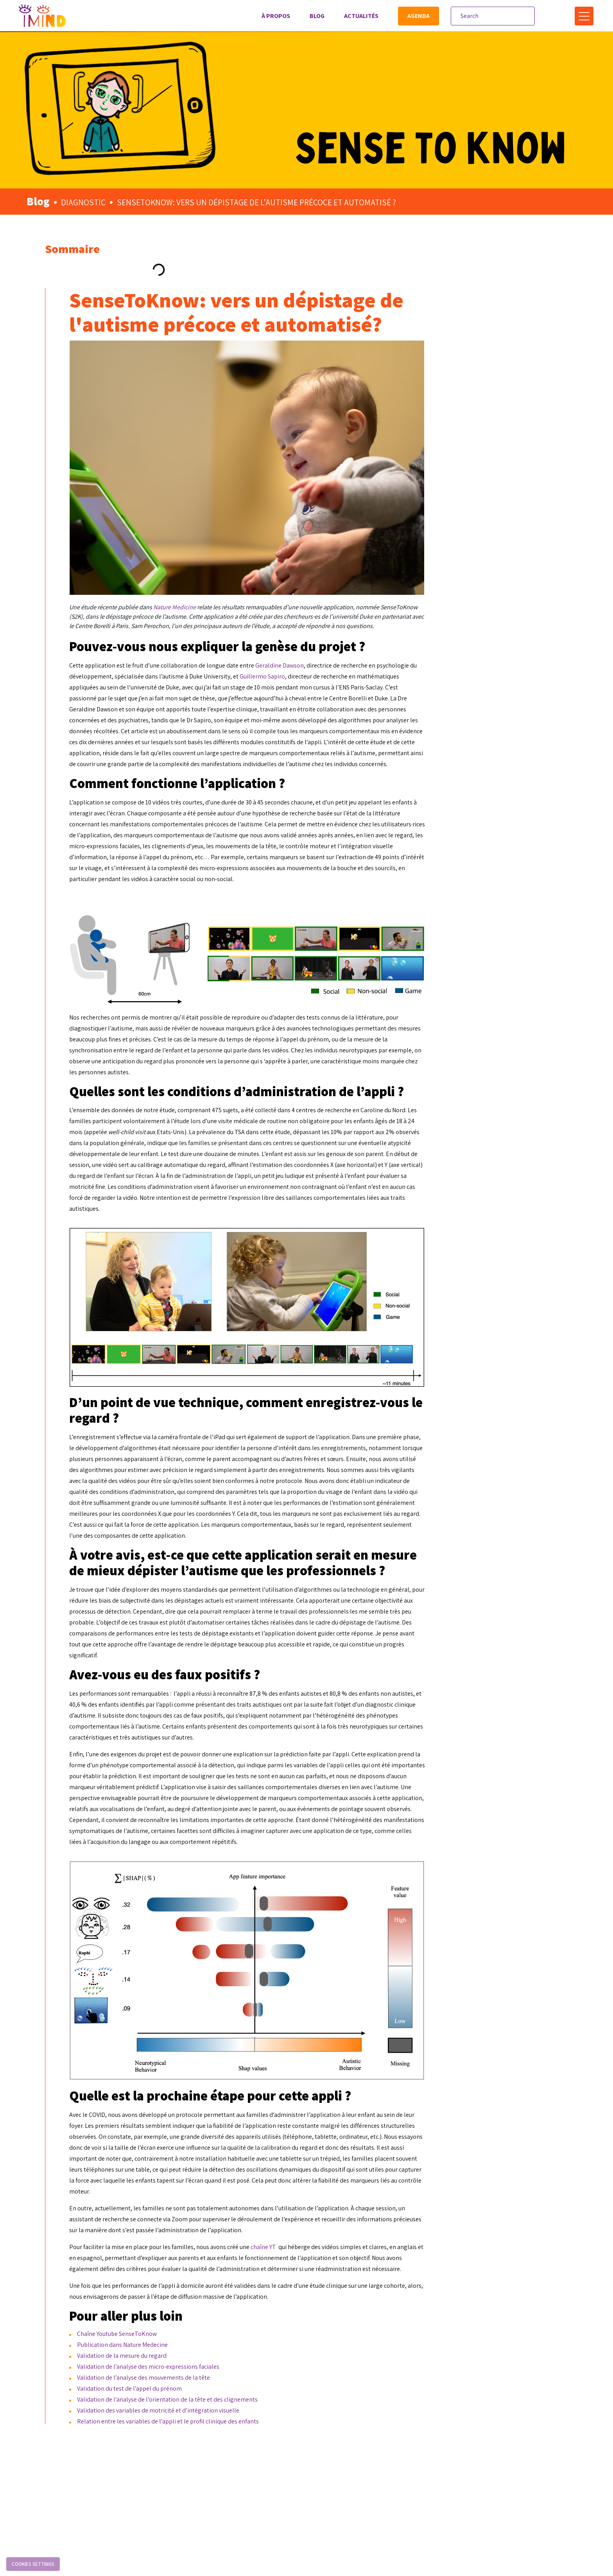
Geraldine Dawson (437, 627)
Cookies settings (33, 2564)
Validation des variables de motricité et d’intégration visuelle (316, 2459)
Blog (313, 16)
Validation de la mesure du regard (279, 2404)
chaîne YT (421, 2284)
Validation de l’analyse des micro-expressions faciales (306, 2415)
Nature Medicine (332, 559)
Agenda (415, 16)
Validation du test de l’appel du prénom (287, 2437)
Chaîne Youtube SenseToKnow (275, 2382)
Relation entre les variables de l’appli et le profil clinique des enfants (326, 2470)
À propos (272, 16)
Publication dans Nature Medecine (280, 2393)
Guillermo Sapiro (461, 638)
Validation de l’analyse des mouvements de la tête (301, 2426)
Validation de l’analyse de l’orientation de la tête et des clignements (325, 2448)
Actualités (358, 16)
